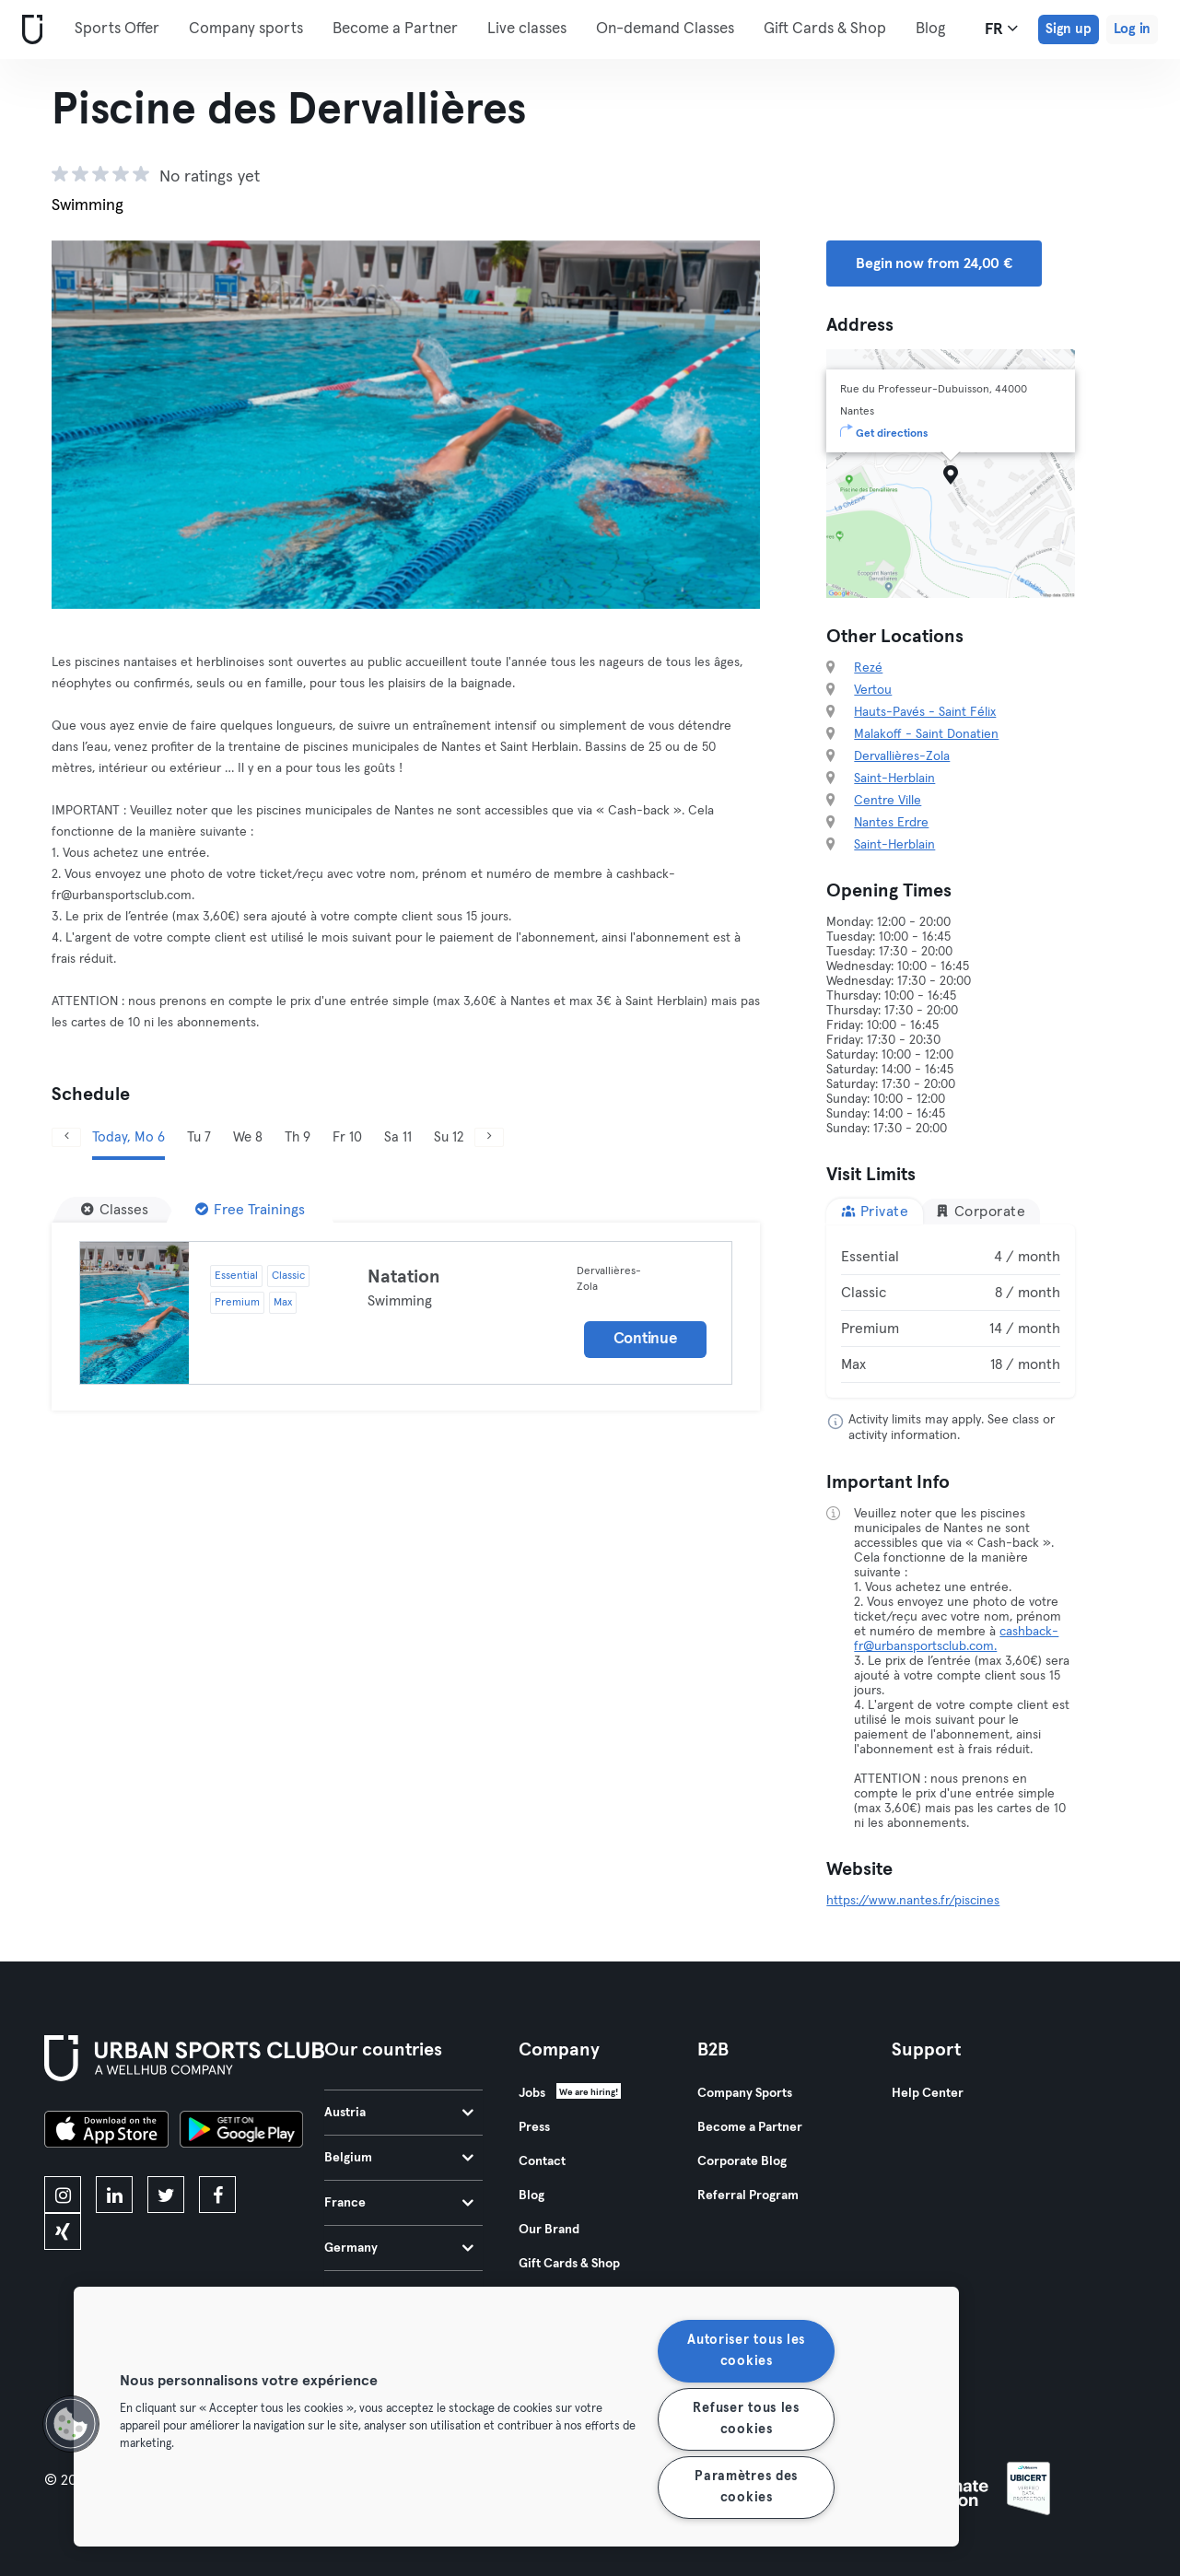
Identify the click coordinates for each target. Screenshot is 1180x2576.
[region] (516, 2417)
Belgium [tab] (399, 2158)
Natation (404, 1277)
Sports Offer (117, 29)
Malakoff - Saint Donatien (926, 734)
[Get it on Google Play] (241, 2132)
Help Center (928, 2093)
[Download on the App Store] (106, 2132)
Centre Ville (887, 800)
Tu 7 (199, 1137)
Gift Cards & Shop (569, 2263)
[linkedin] (114, 2194)
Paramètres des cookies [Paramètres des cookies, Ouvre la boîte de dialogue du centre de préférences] (746, 2487)
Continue (645, 1339)
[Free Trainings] (250, 1210)
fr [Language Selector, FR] (1001, 28)
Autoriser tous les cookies (746, 2351)
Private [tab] (874, 1211)
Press (534, 2127)
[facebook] (217, 2194)
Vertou (873, 690)
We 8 (248, 1137)
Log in (1132, 29)
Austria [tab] (399, 2113)
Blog (531, 2195)
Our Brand (549, 2229)
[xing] (62, 2231)
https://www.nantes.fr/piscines (912, 1900)
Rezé (868, 668)
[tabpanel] (950, 1311)
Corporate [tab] (980, 1211)
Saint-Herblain (894, 778)
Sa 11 (398, 1137)
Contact (542, 2161)
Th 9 (297, 1137)
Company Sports (744, 2093)
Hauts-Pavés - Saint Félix (925, 712)
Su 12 (448, 1137)
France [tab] (399, 2203)
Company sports (246, 29)
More (791, 27)
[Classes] (114, 1210)
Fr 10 (347, 1137)
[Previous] (66, 1137)
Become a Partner (395, 29)
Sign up (1069, 29)
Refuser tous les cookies (746, 2419)
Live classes (527, 29)
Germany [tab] (399, 2248)
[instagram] (62, 2194)
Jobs (532, 2093)
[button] (70, 2424)
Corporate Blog (742, 2161)
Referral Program (748, 2195)
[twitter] (165, 2194)
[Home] (28, 30)
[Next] (489, 1137)
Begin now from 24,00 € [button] (934, 263)
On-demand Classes (665, 29)
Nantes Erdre (891, 822)
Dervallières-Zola (902, 756)
